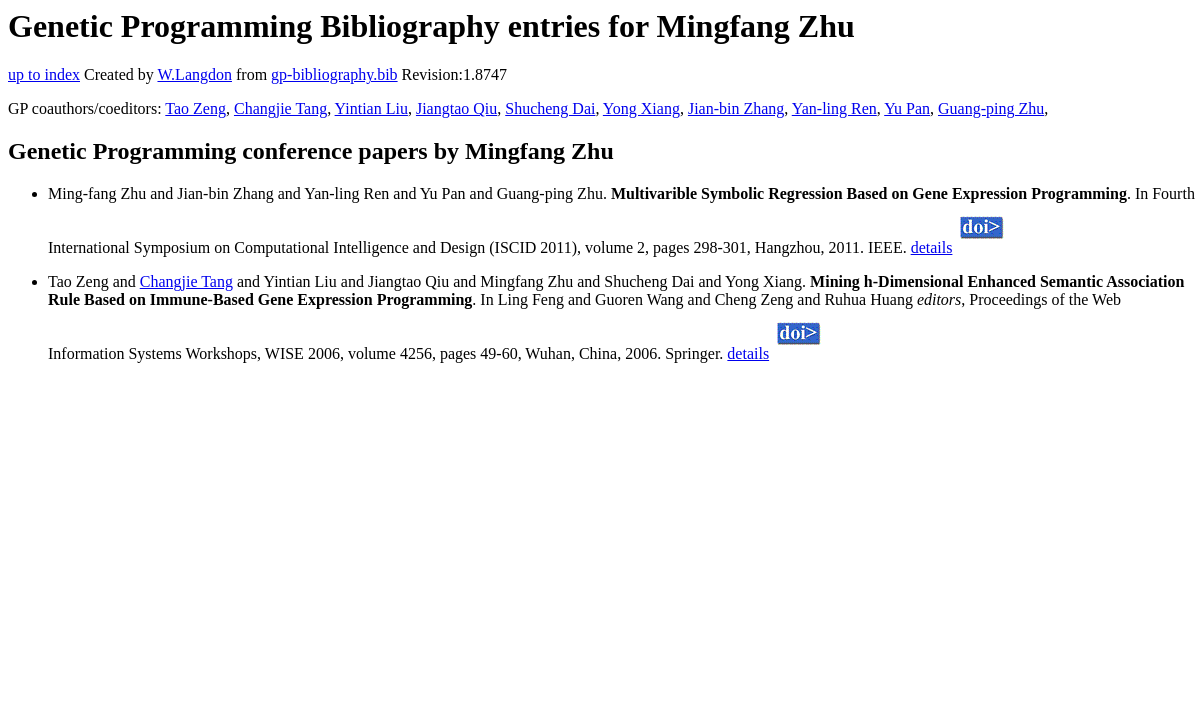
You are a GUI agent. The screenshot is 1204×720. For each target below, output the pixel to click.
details (932, 247)
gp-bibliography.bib (334, 74)
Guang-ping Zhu (991, 108)
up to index (44, 74)
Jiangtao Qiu (456, 108)
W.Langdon (194, 74)
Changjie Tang (280, 108)
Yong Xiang (641, 108)
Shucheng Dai (550, 108)
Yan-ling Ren (834, 108)
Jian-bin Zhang (736, 108)
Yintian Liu (371, 108)
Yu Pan (907, 108)
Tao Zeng (195, 108)
